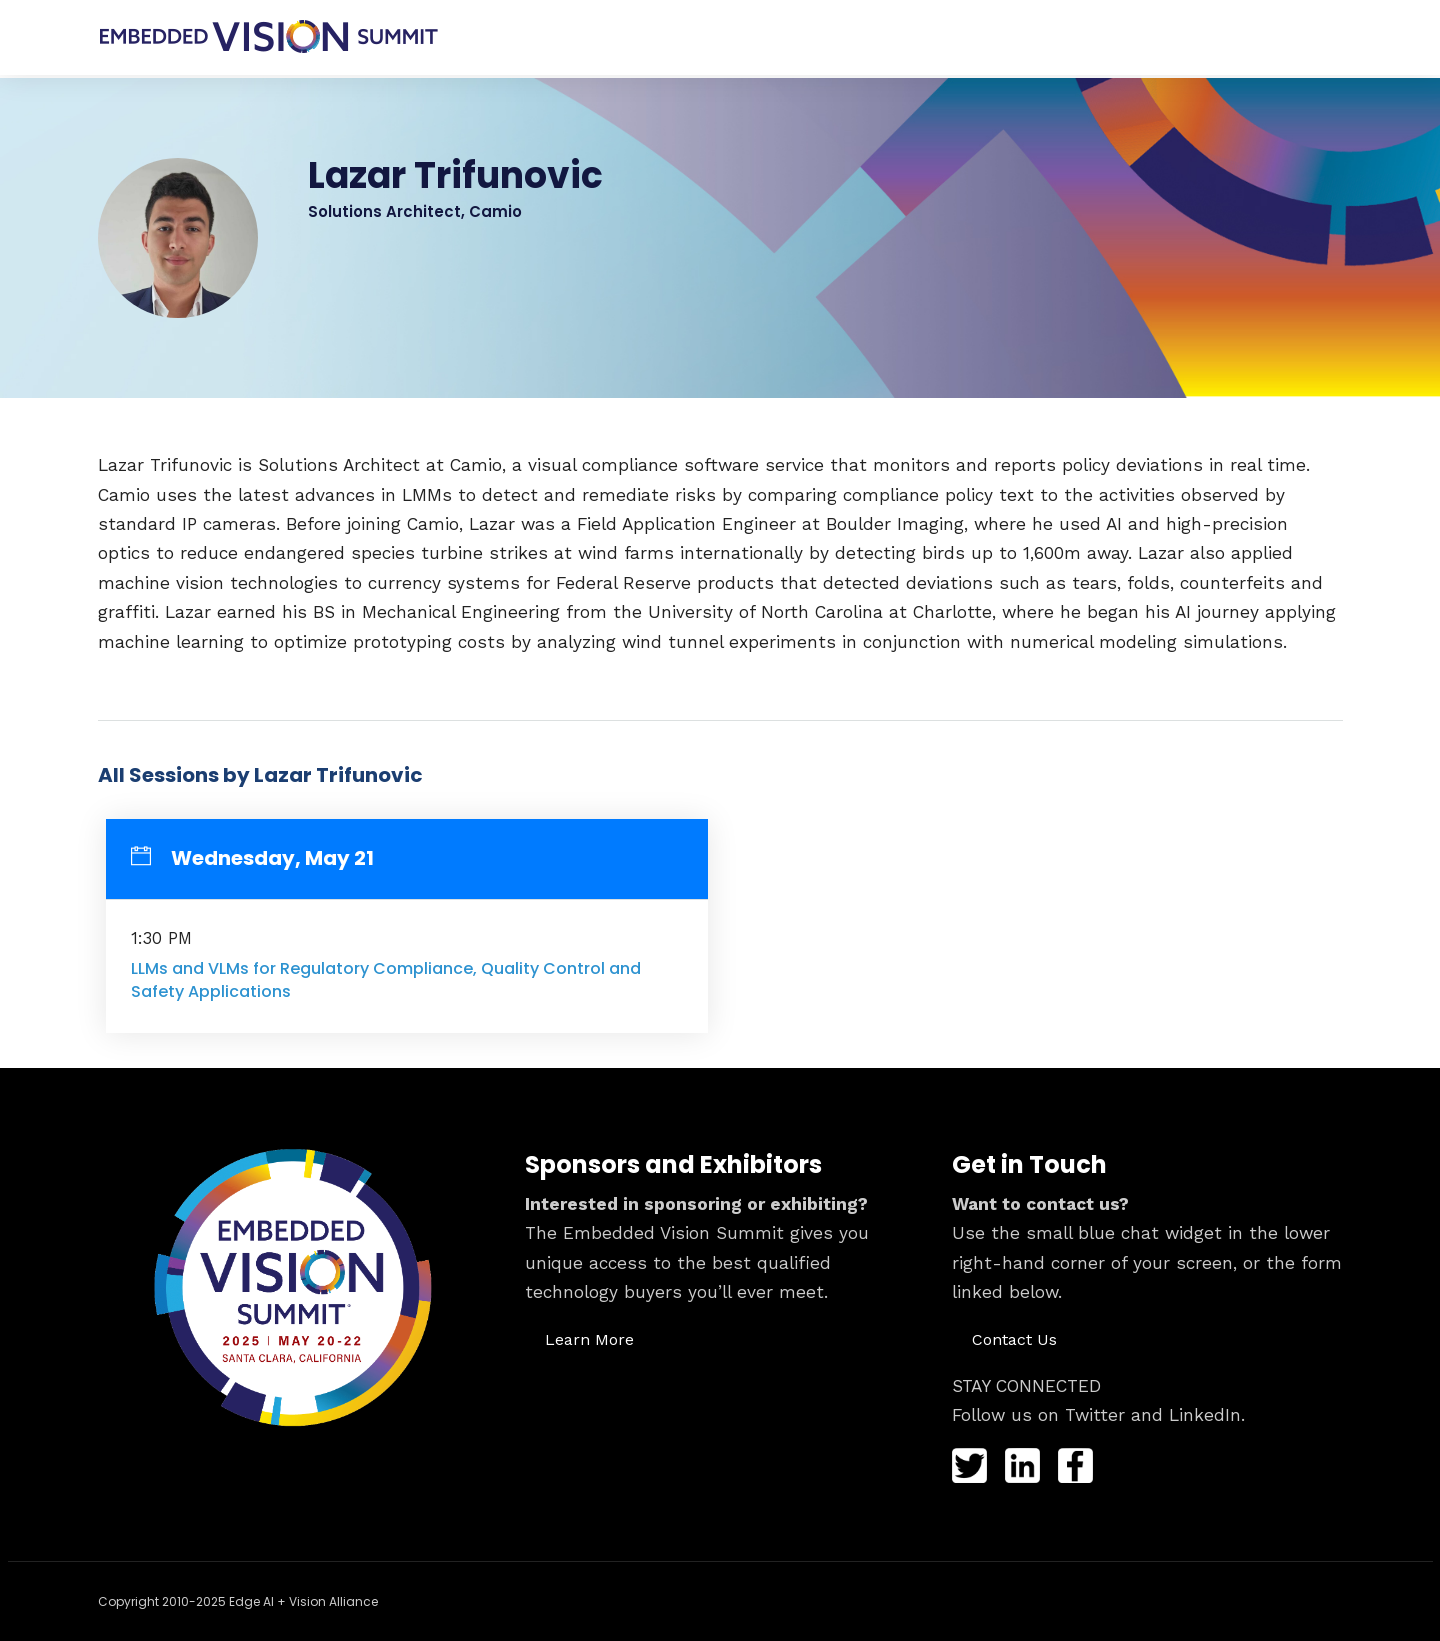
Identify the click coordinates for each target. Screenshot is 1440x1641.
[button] (589, 1336)
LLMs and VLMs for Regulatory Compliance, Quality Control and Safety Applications (386, 976)
